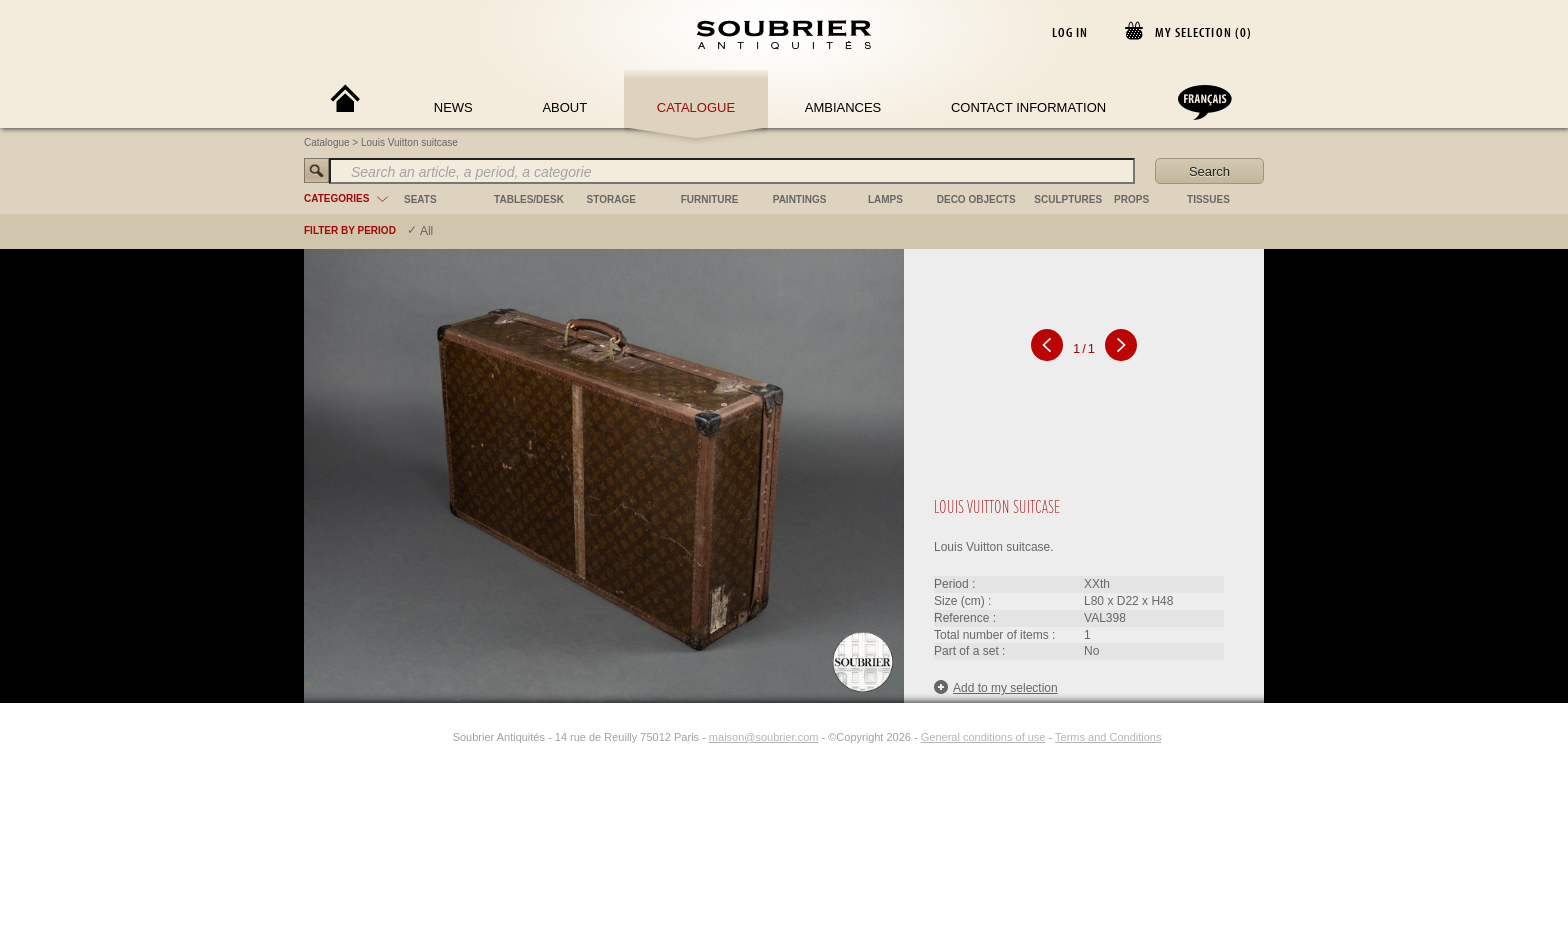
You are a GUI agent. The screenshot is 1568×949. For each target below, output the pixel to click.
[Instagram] (440, 737)
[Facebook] (417, 737)
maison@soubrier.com (764, 737)
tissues (1208, 199)
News (453, 107)
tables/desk (529, 199)
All (426, 231)
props (1131, 199)
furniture (710, 199)
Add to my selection (996, 687)
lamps (885, 199)
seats (420, 199)
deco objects (976, 199)
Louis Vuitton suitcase (409, 142)
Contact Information (1028, 107)
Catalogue (696, 107)
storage (611, 199)
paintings (800, 199)
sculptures (1068, 199)
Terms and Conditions (1108, 737)
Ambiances (843, 107)
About (564, 107)
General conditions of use (983, 737)
